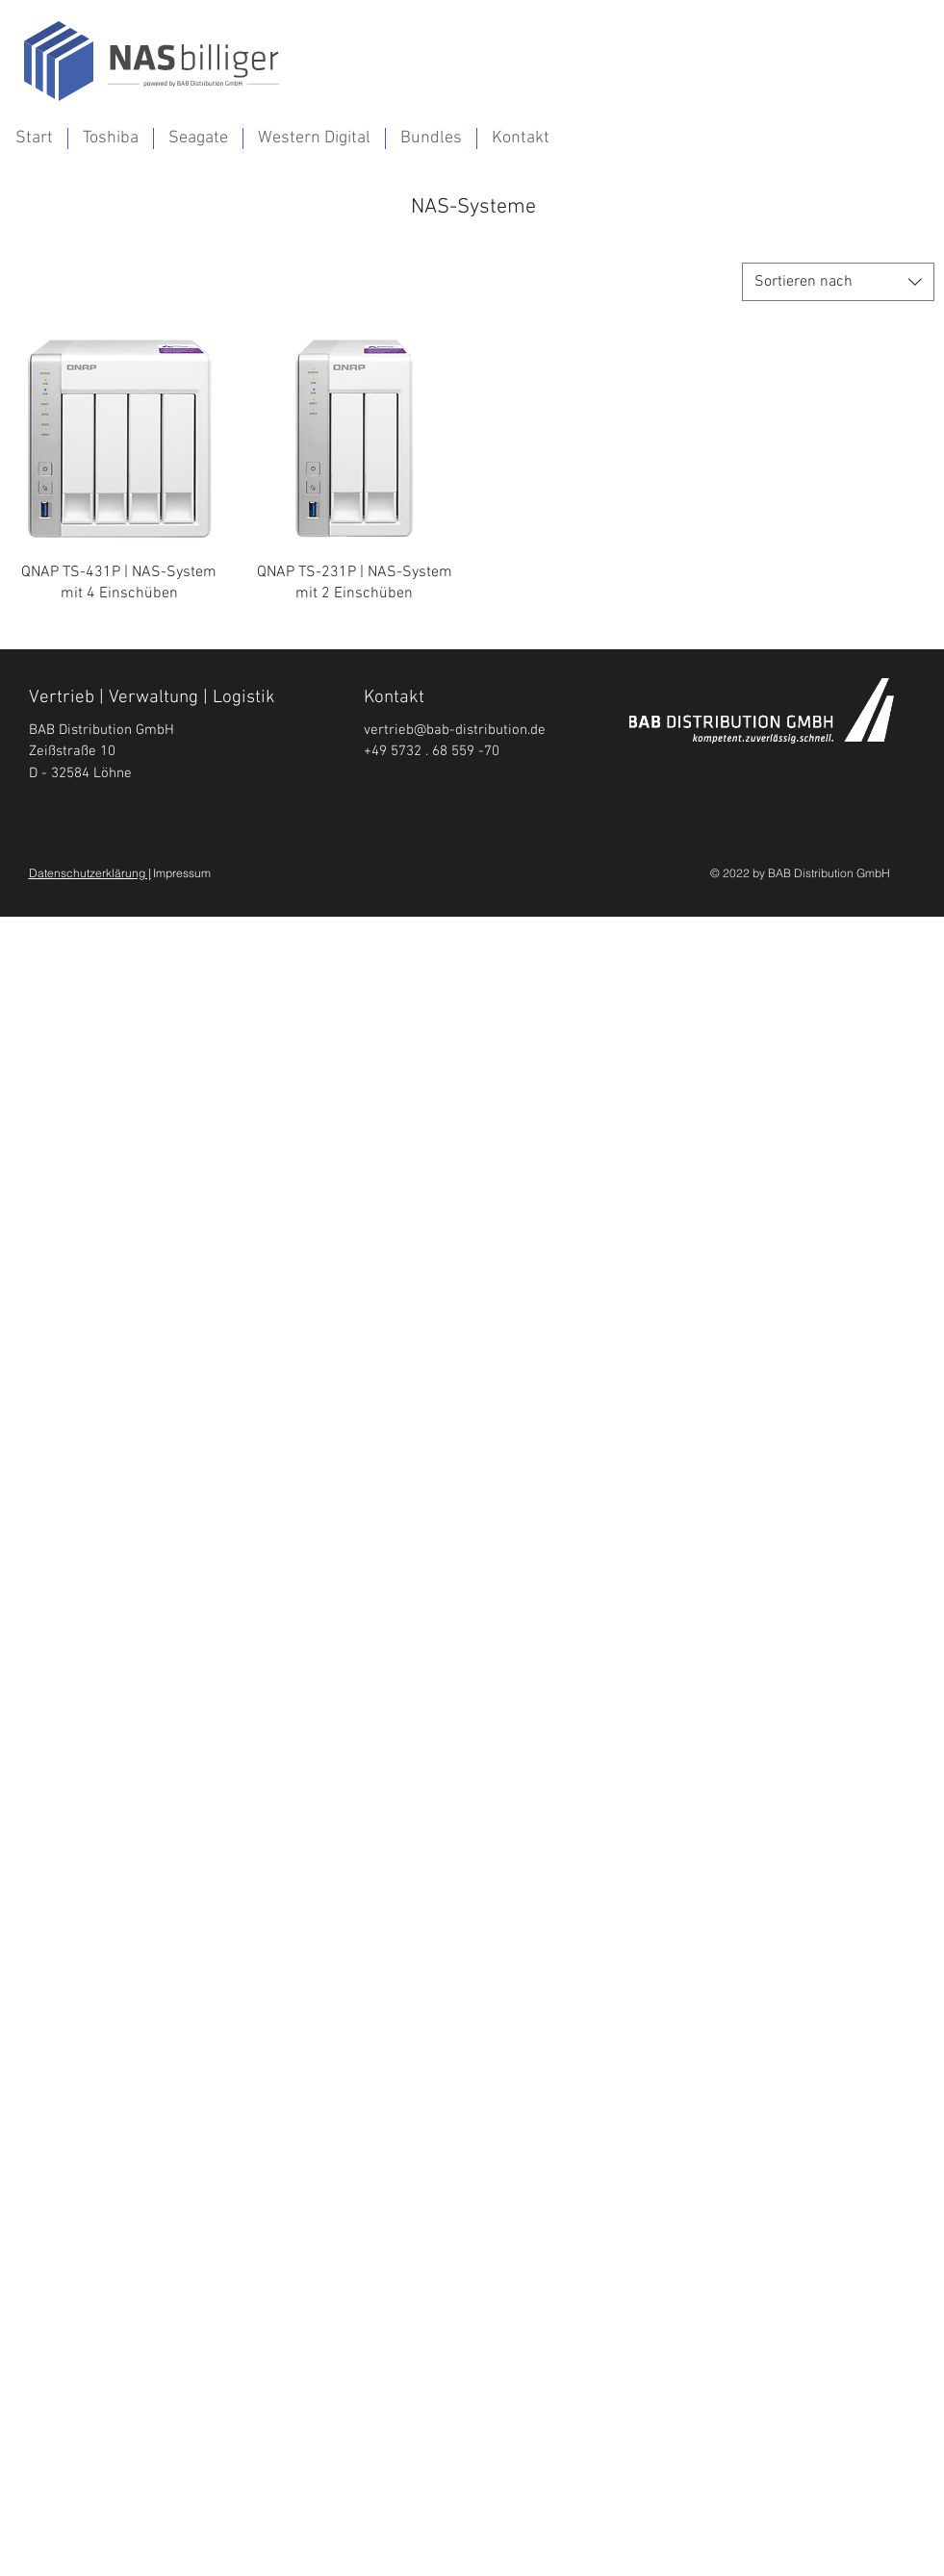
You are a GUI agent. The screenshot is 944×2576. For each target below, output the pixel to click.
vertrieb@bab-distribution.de (455, 730)
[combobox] (838, 282)
